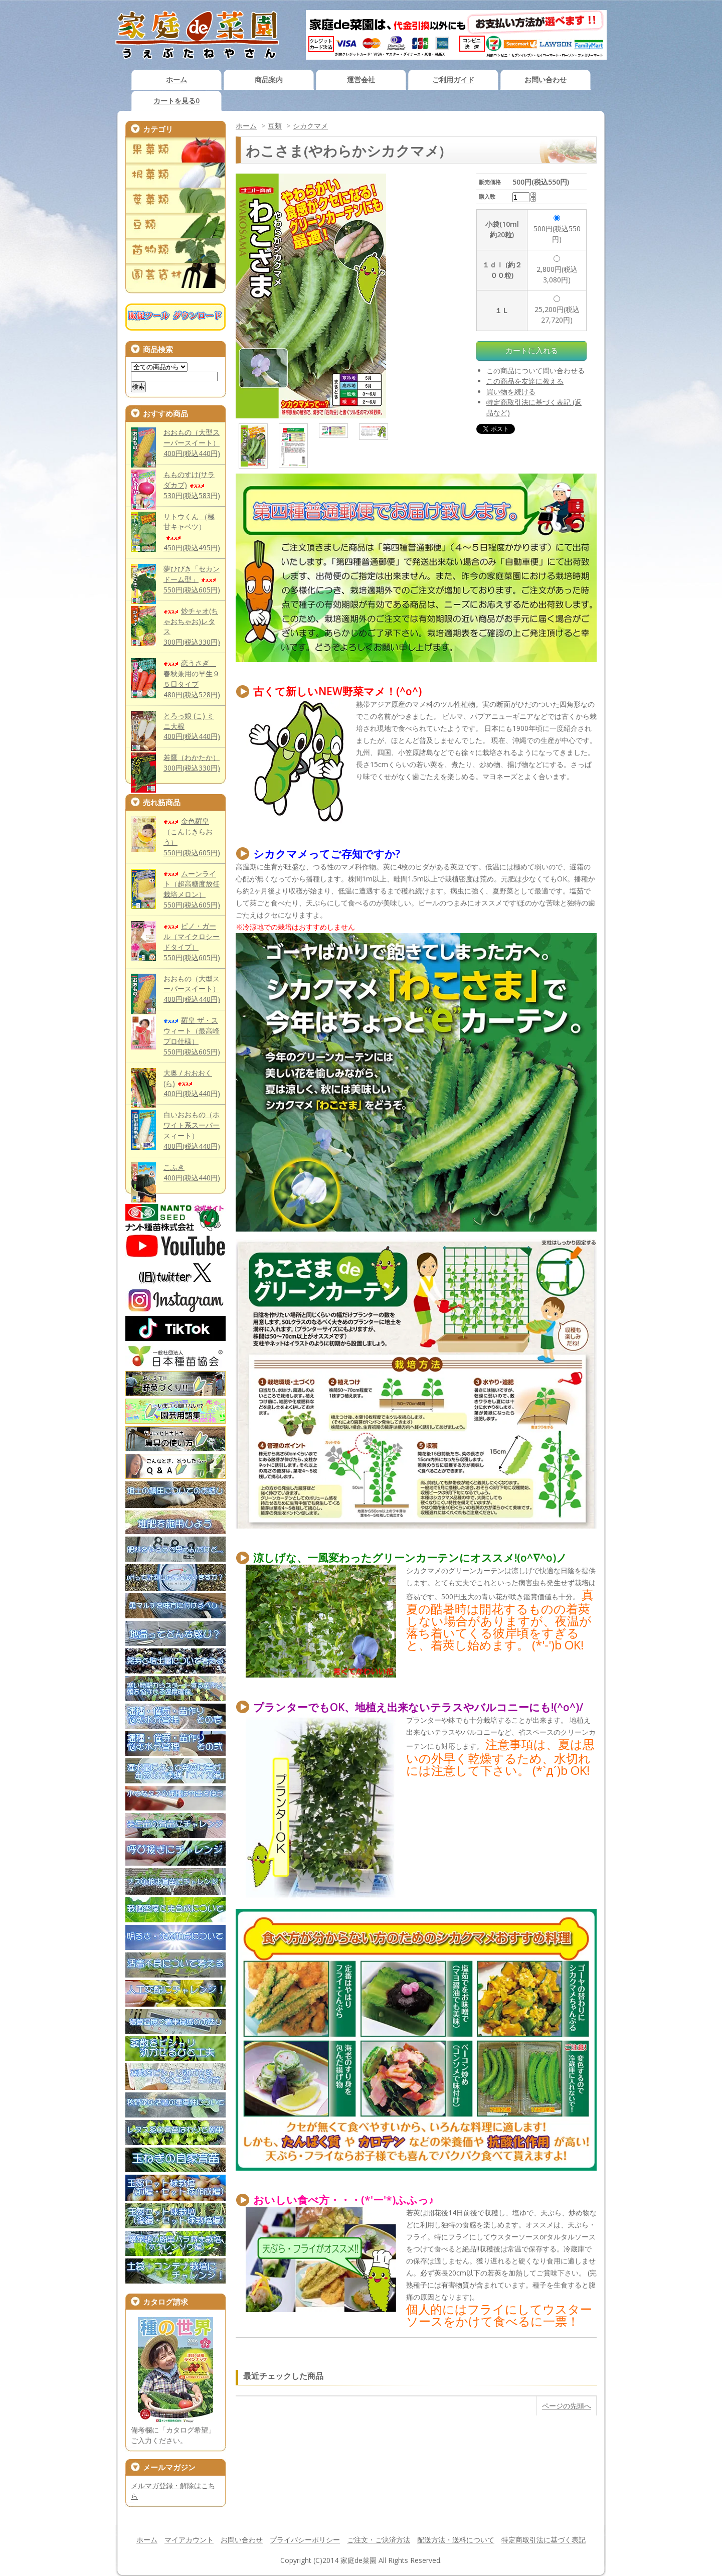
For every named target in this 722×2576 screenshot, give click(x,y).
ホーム (176, 79)
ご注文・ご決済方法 (378, 2539)
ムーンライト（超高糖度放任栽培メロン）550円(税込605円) (191, 889)
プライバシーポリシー (305, 2539)
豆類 (275, 125)
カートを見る (176, 100)
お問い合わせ (545, 79)
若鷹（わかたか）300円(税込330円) (191, 762)
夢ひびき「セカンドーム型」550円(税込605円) (191, 579)
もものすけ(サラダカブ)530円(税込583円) (191, 485)
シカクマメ (310, 125)
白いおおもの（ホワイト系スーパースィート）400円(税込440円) (191, 1130)
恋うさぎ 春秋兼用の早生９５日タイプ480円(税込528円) (191, 678)
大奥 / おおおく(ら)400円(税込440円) (191, 1083)
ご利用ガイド (453, 79)
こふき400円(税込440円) (191, 1172)
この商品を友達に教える (525, 381)
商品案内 (269, 79)
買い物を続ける (510, 391)
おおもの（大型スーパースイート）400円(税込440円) (191, 442)
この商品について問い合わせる (535, 370)
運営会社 (361, 79)
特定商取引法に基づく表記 (543, 2539)
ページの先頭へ (566, 2405)
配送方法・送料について (455, 2539)
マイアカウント (189, 2539)
